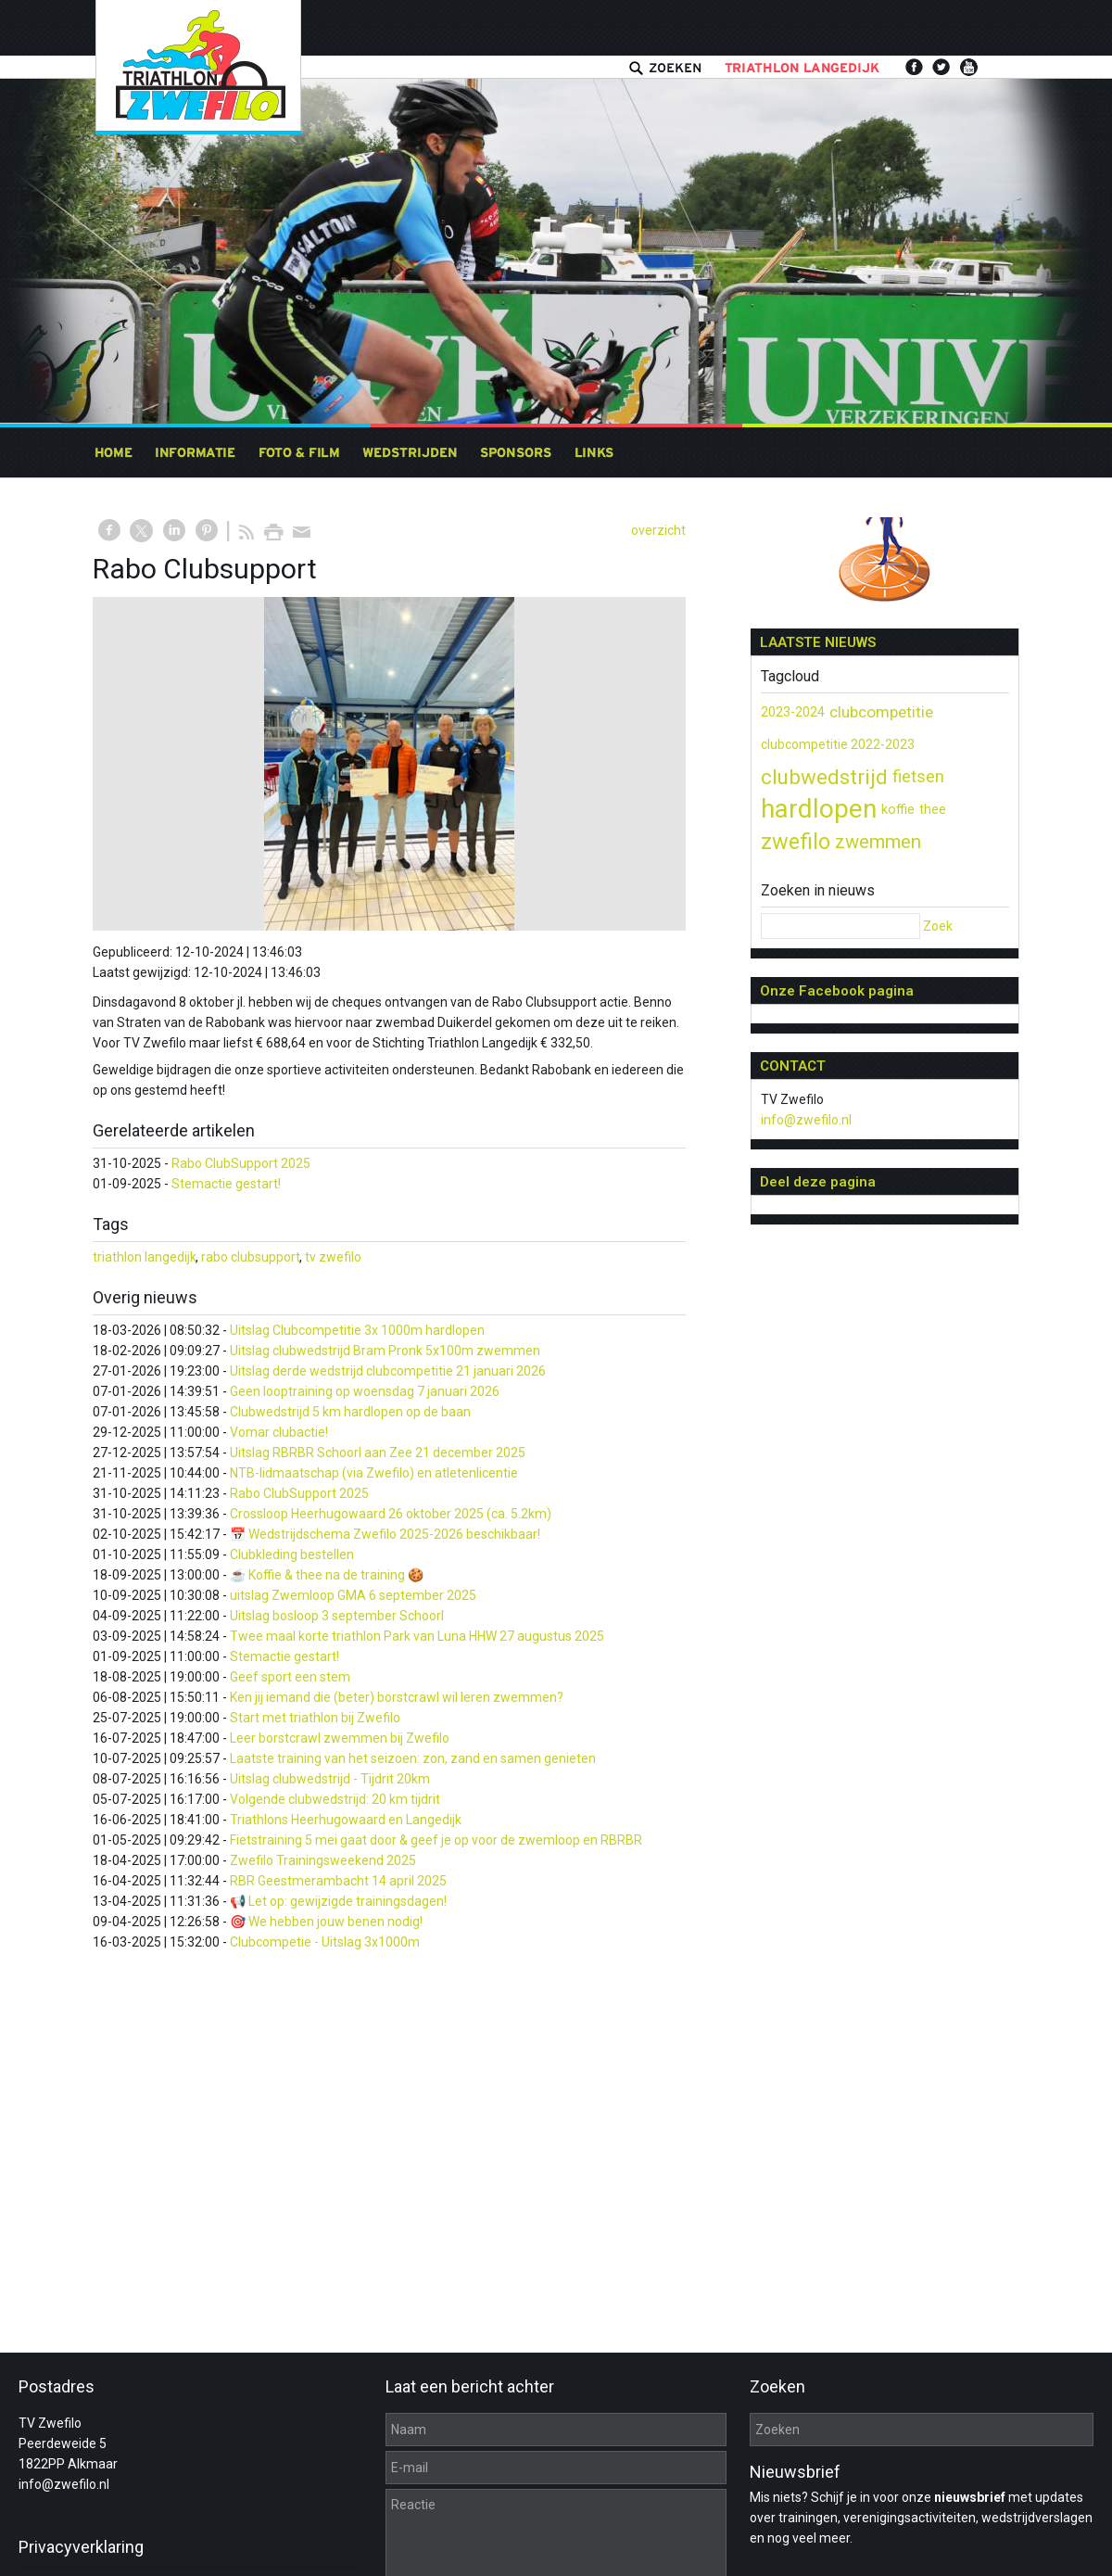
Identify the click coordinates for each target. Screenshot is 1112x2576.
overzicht (658, 530)
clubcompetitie (881, 712)
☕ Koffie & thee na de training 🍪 (326, 1574)
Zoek (938, 926)
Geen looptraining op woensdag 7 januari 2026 (364, 1391)
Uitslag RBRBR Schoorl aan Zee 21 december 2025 (377, 1452)
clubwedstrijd (824, 777)
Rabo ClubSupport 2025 (240, 1163)
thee (932, 809)
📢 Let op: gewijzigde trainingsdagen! (338, 1901)
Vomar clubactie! (279, 1432)
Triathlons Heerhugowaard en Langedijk (345, 1819)
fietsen (918, 777)
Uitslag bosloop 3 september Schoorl (337, 1615)
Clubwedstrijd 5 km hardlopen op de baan (350, 1411)
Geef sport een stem (290, 1676)
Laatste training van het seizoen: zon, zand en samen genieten (413, 1758)
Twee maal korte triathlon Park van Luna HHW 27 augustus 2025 (417, 1636)
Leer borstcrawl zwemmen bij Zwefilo (339, 1738)
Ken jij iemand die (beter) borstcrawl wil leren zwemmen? (396, 1697)
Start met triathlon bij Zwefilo (315, 1717)
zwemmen (878, 842)
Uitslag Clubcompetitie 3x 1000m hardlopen (357, 1330)
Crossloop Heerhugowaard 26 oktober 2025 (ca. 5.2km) (390, 1513)
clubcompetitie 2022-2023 (838, 744)
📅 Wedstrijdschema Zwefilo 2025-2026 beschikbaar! (385, 1534)
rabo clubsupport (250, 1257)
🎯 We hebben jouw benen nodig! (326, 1921)
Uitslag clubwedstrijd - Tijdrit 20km (330, 1778)
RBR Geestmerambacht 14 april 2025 (338, 1880)
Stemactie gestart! (226, 1183)
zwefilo (795, 842)
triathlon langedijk (144, 1257)
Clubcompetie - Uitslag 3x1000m (325, 1942)
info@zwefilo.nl (806, 1119)
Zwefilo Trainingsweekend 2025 (323, 1860)
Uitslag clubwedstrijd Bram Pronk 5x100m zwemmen (385, 1350)
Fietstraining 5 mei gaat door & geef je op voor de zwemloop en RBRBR (436, 1840)
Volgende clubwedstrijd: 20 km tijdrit (335, 1799)
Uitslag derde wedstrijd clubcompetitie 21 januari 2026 (388, 1371)
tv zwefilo (333, 1257)
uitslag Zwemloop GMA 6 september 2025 (353, 1595)
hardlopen (819, 808)
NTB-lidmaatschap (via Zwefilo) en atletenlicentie (374, 1473)
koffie (898, 809)
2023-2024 (793, 711)
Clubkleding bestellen (292, 1554)
